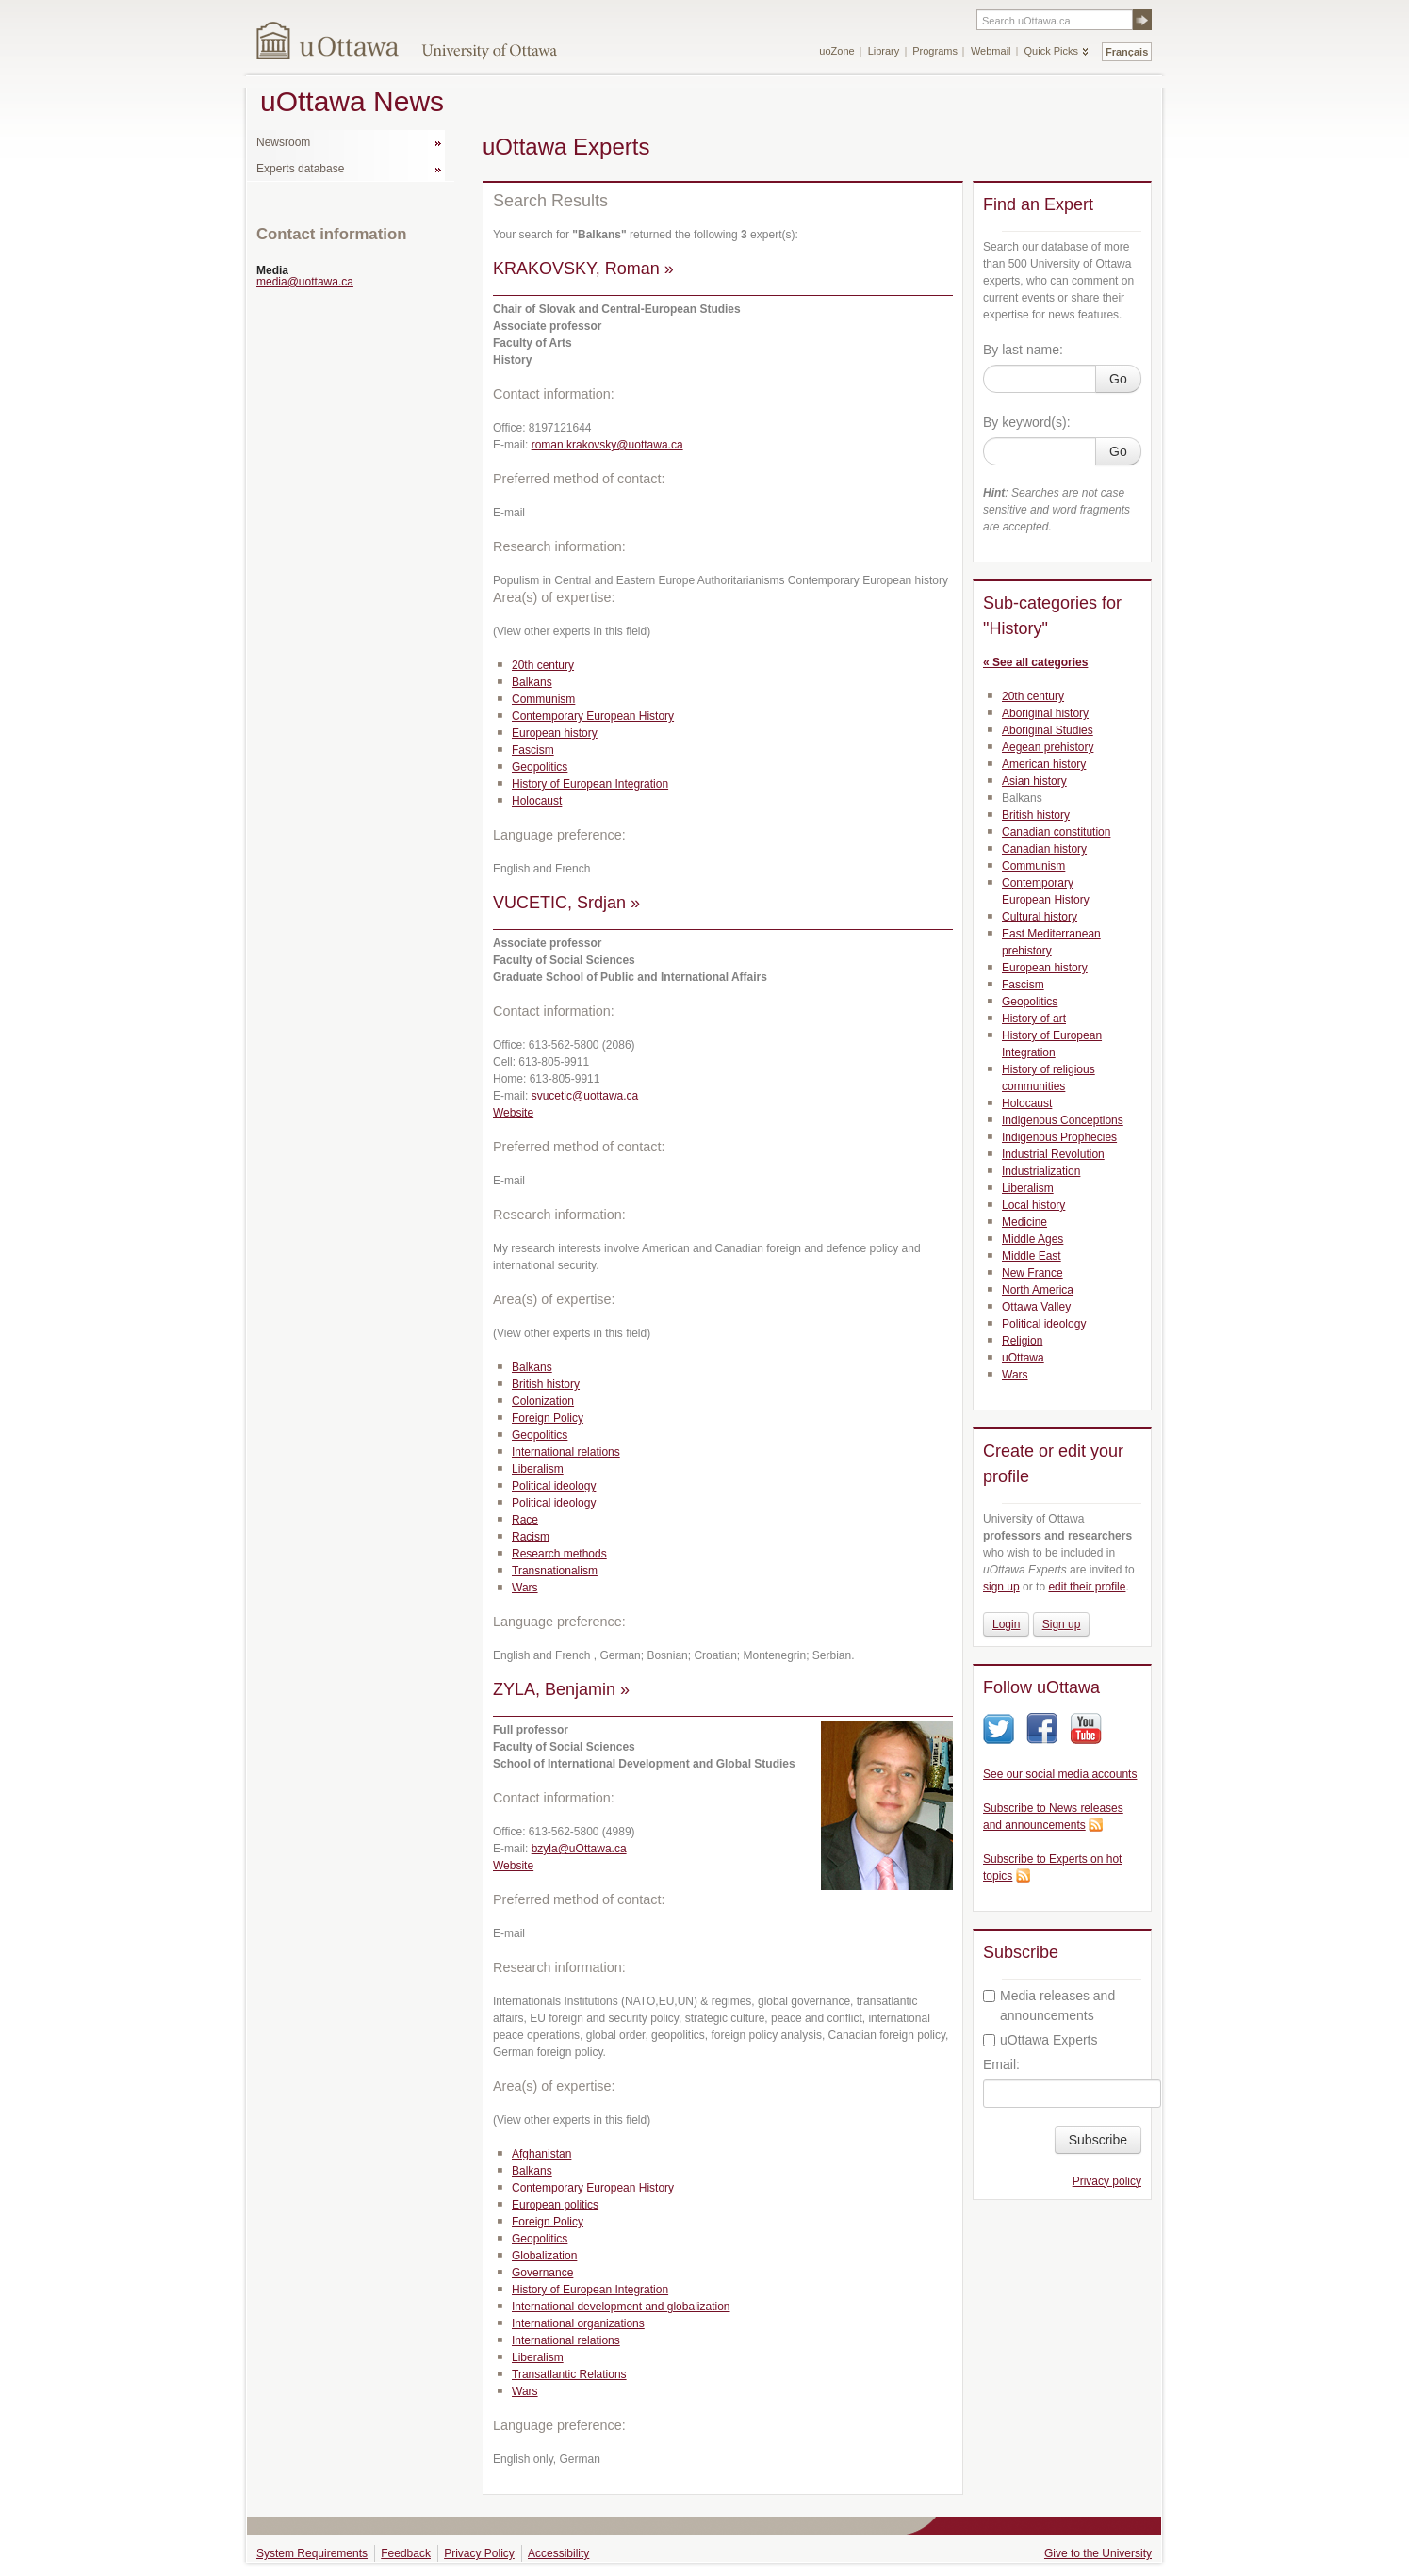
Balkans (532, 682)
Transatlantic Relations (569, 2374)
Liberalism (538, 1468)
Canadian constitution (1056, 832)
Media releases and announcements (1049, 2005)
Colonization (543, 1401)
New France (1032, 1273)
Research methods (559, 1553)
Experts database (300, 168)
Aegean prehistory (1047, 747)
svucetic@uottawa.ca (585, 1095)
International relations (566, 1452)
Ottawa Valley (1036, 1306)
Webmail (991, 51)
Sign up (1061, 1624)
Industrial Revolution (1053, 1154)
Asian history (1034, 781)
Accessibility (558, 2553)
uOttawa (1023, 1357)
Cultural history (1039, 916)
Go (1118, 378)
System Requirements (312, 2553)
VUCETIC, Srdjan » (566, 902)
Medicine (1024, 1222)
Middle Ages (1032, 1239)
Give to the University (1098, 2553)
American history (1044, 764)
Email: (1001, 2064)
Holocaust (537, 800)
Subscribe (1098, 2139)
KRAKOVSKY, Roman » (583, 268)
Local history (1033, 1205)
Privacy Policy (479, 2553)
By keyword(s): (1027, 422)
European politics (555, 2204)
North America (1037, 1289)
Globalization (544, 2255)
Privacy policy (1107, 2181)
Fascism (533, 750)
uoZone (836, 51)
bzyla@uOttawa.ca (579, 1848)
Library (884, 51)
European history (555, 733)
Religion (1022, 1340)
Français (1127, 51)
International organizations (578, 2323)
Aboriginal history (1045, 713)
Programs (935, 51)
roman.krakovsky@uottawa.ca (607, 444)
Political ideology (554, 1485)
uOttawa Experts (1040, 2039)
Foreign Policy (547, 1418)
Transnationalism (555, 1570)
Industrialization (1041, 1171)
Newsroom (283, 142)
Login (1006, 1624)
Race (525, 1519)
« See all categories (1035, 662)
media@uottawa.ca (304, 281)
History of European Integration (590, 784)
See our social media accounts (1060, 1774)
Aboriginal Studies (1047, 730)
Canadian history (1044, 849)
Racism (530, 1536)
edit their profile (1086, 1586)
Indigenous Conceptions (1062, 1120)
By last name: (1023, 349)
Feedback (406, 2553)
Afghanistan (541, 2153)
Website (513, 1112)
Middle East (1031, 1256)
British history (546, 1384)
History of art (1034, 1018)
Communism (543, 699)
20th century (543, 665)
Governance (542, 2272)
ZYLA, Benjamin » (561, 1689)
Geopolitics (539, 767)
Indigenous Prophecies (1059, 1137)
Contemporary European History (593, 716)
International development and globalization (621, 2306)
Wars (525, 1587)
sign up (1001, 1586)
